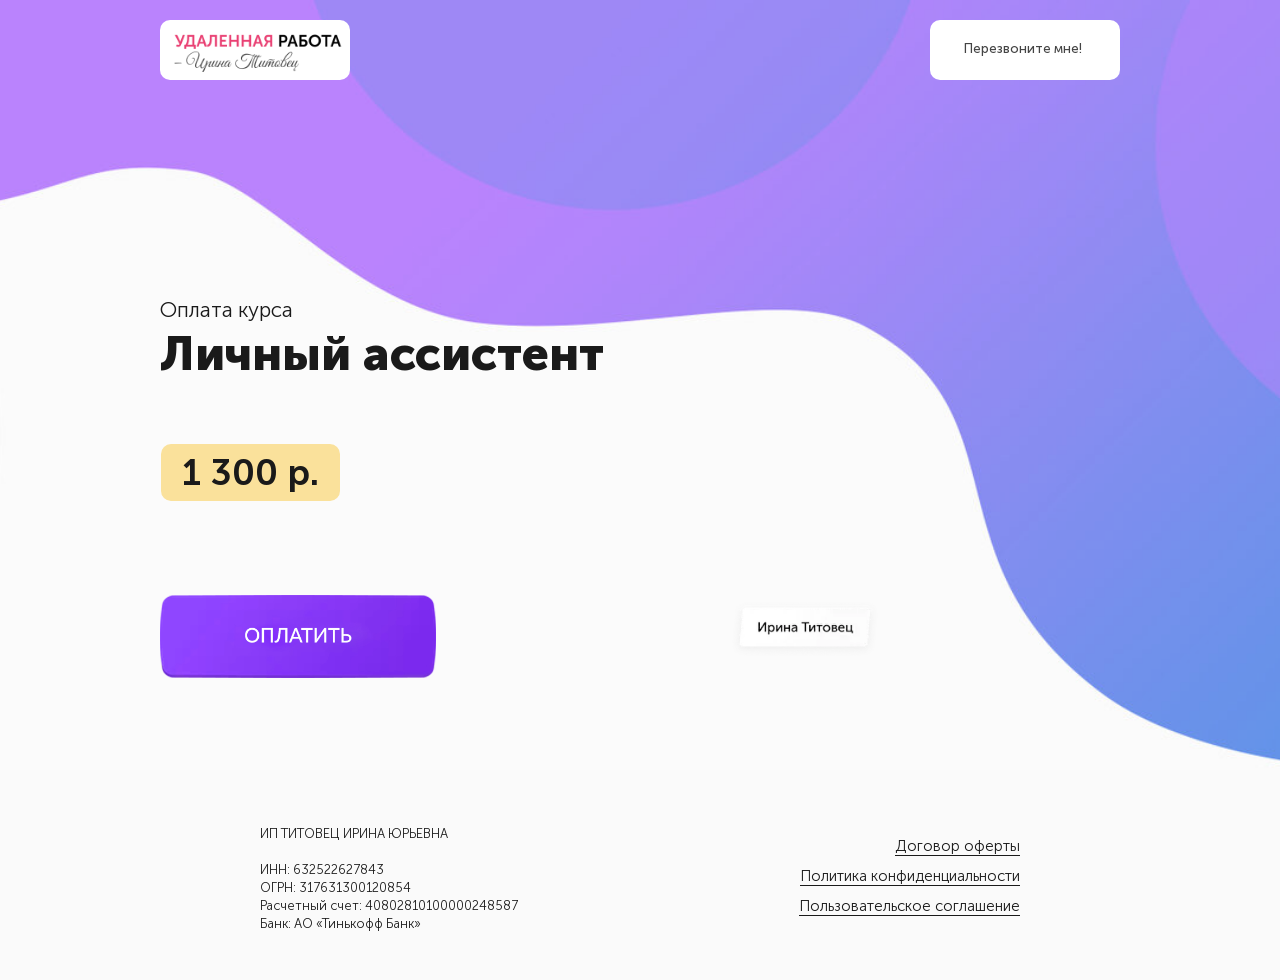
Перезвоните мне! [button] (1023, 48)
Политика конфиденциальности (910, 876)
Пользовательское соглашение (909, 906)
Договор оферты (957, 846)
